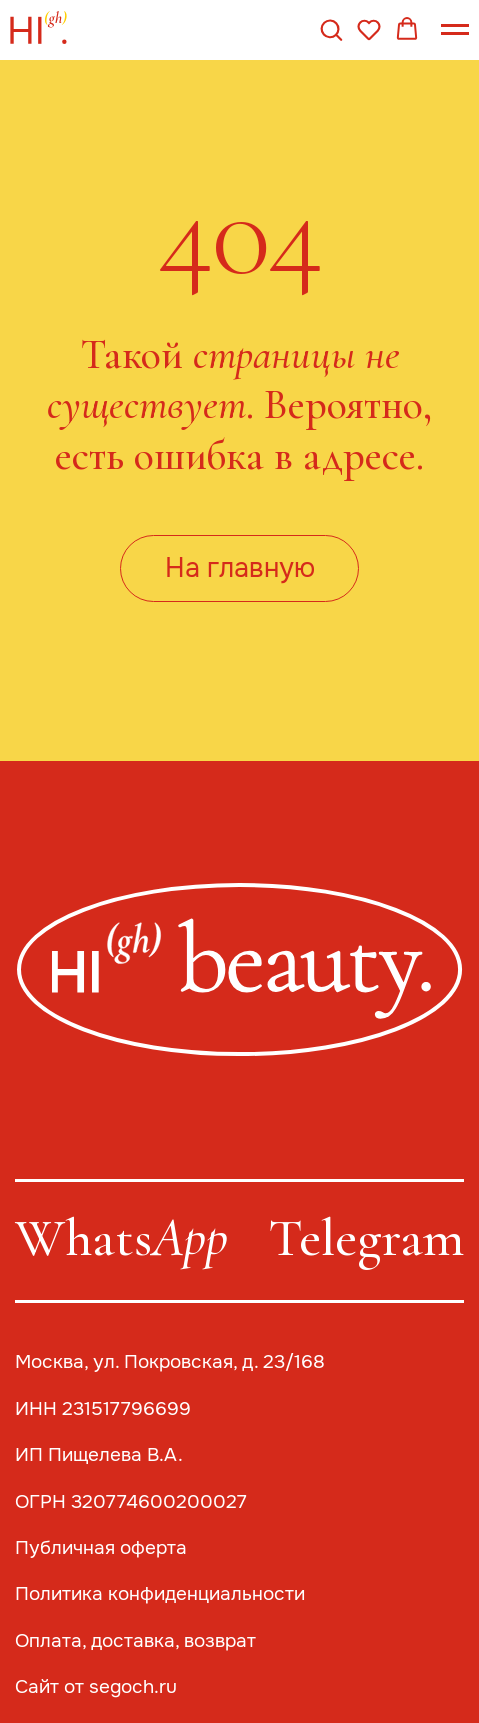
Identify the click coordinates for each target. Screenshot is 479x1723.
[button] (331, 29)
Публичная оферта (101, 1547)
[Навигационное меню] (455, 30)
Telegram (366, 1237)
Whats (121, 1237)
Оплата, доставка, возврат (135, 1640)
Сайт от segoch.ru (96, 1686)
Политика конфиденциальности (160, 1593)
